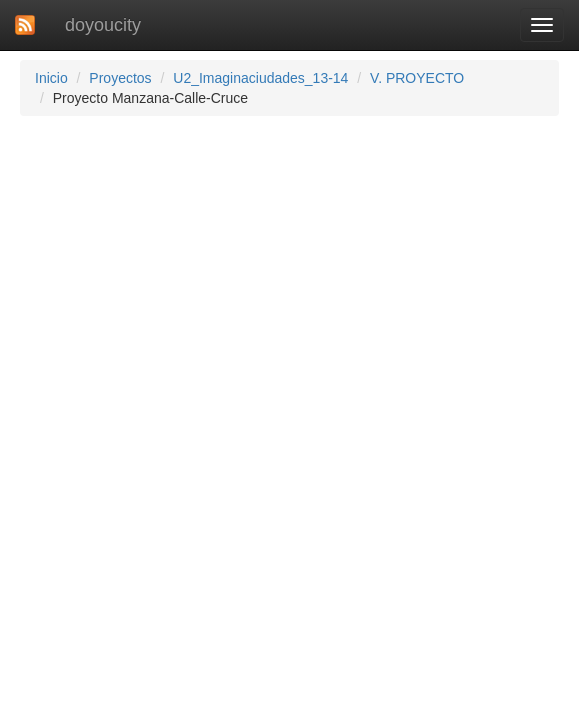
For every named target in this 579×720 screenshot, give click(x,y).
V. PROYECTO (417, 78)
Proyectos (120, 78)
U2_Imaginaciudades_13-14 (260, 78)
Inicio (51, 78)
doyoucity (103, 25)
